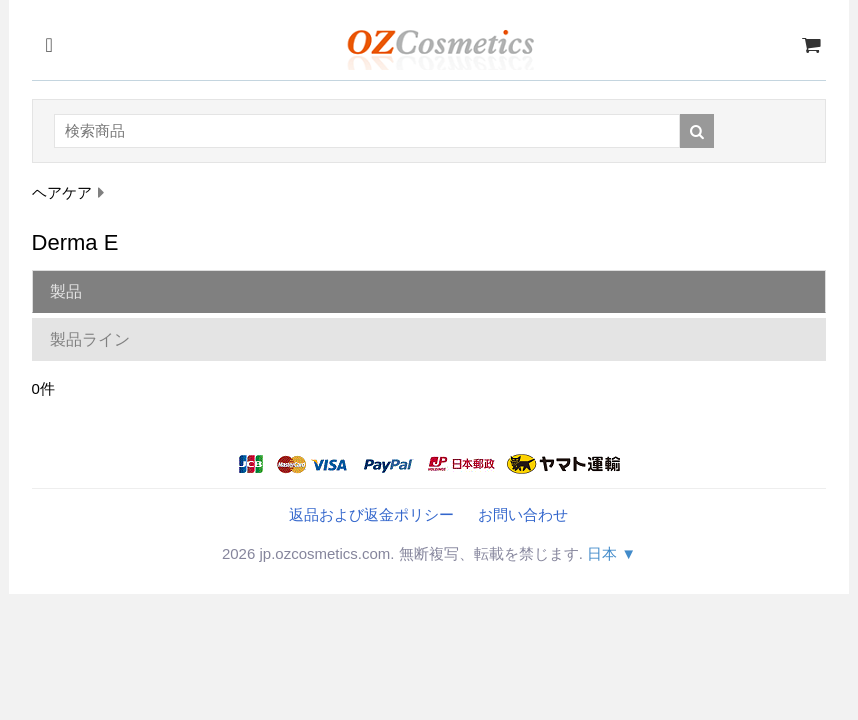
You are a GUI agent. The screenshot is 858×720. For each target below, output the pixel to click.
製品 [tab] (66, 291)
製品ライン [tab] (90, 339)
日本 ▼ (611, 553)
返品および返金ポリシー (371, 514)
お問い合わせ (523, 514)
